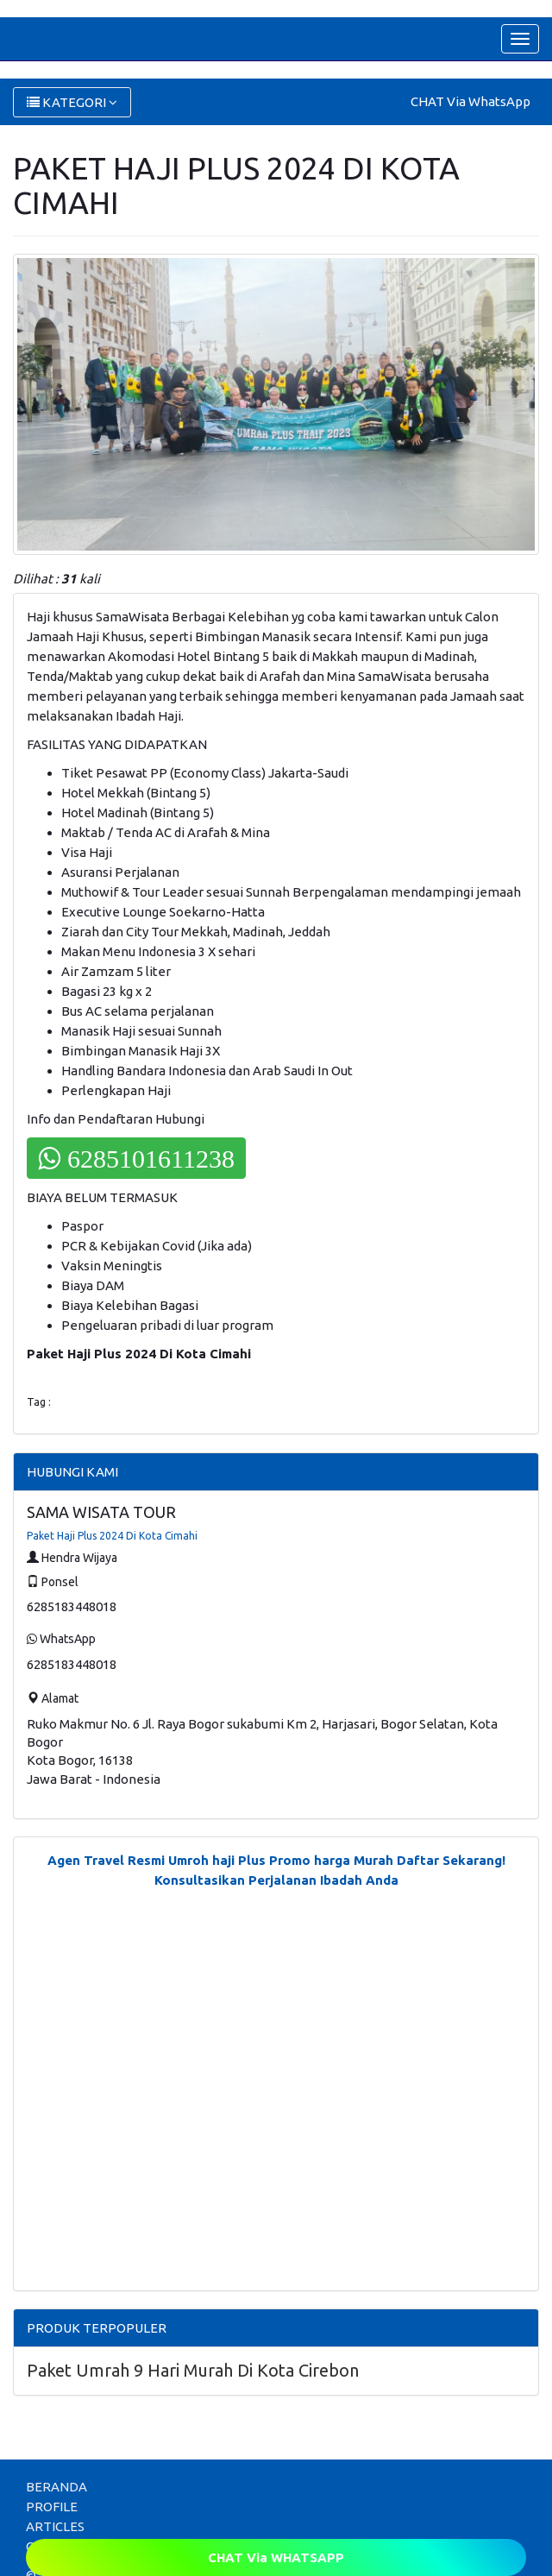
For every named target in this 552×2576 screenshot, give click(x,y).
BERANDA (56, 2486)
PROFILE (52, 2506)
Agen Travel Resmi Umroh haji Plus (156, 1860)
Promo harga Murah (331, 1860)
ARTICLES (55, 2526)
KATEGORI (72, 102)
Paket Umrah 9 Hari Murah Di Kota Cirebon (193, 2370)
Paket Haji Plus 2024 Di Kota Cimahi (112, 1535)
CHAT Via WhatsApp (470, 101)
